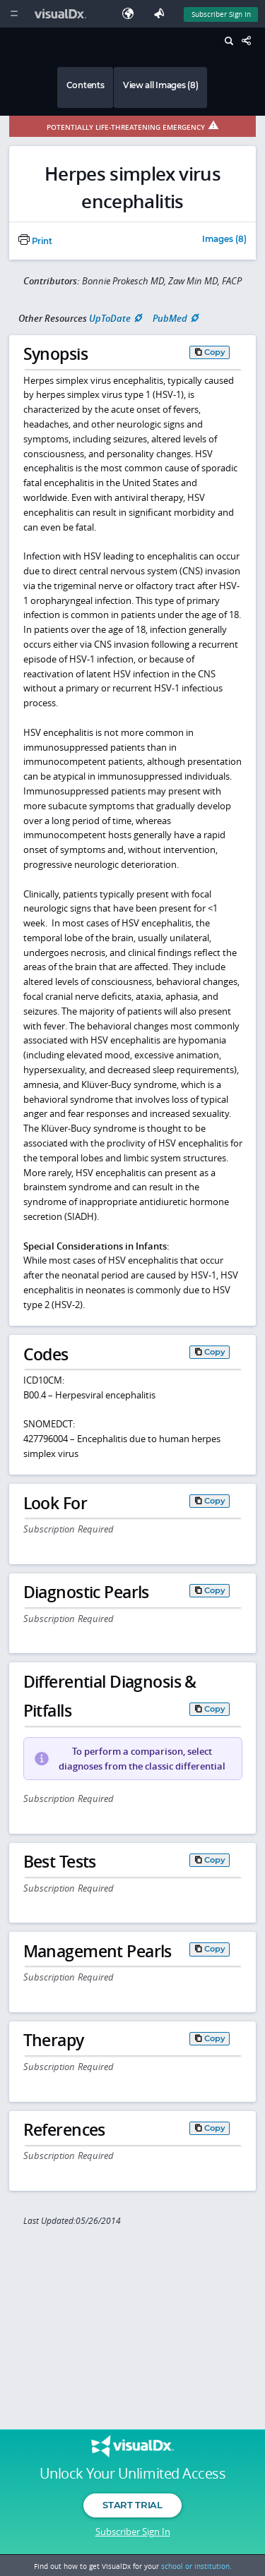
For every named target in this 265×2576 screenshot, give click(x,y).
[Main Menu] (14, 14)
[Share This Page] (250, 41)
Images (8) (224, 240)
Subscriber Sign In (132, 2531)
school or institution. (196, 2566)
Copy (214, 352)
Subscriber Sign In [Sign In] (221, 14)
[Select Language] (131, 14)
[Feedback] (161, 14)
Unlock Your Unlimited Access (132, 2474)
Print (35, 241)
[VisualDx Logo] (62, 14)
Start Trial (132, 2504)
